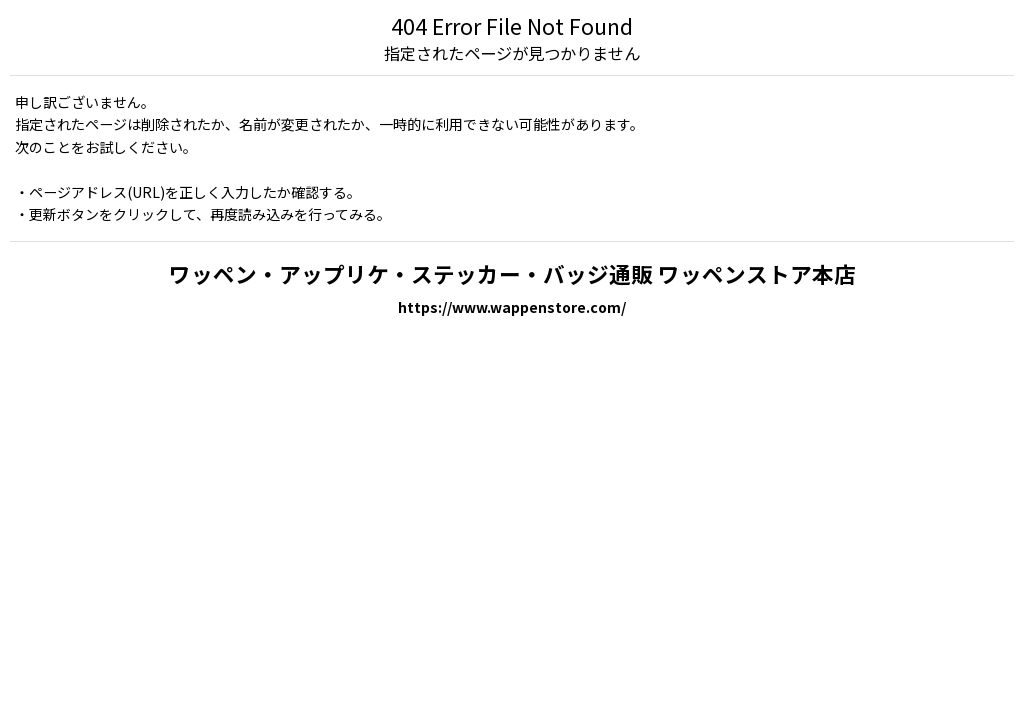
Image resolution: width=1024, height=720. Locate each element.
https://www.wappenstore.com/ (512, 307)
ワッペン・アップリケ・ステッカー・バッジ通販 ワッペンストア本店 (512, 273)
